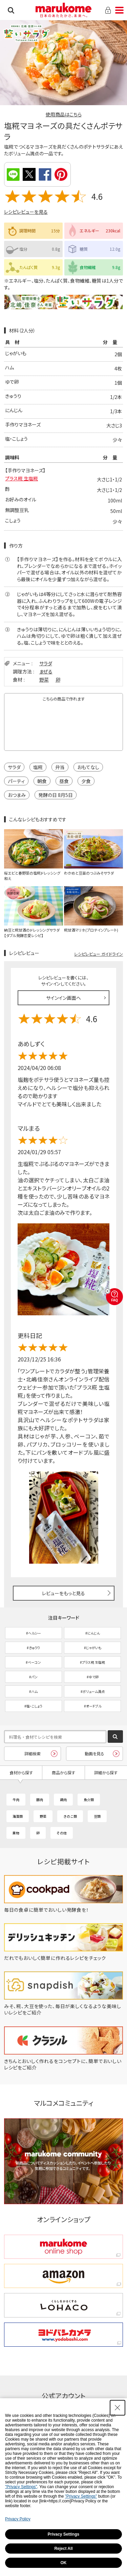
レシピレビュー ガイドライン (98, 954)
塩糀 (38, 767)
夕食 (86, 781)
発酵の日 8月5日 (55, 794)
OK (64, 2562)
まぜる (45, 671)
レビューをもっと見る (63, 1593)
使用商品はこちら (64, 114)
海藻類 (18, 1816)
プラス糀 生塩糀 (21, 478)
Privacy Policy (17, 2519)
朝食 (42, 781)
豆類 (97, 1816)
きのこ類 (70, 1816)
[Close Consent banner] (117, 2407)
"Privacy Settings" (21, 2486)
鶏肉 (63, 1799)
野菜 (44, 679)
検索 (11, 10)
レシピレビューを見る (26, 211)
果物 (16, 1832)
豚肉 (39, 1799)
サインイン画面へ (63, 997)
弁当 (60, 767)
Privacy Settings (63, 2534)
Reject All (63, 2548)
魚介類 (89, 1799)
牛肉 (16, 1799)
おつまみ (17, 794)
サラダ (45, 663)
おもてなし (88, 767)
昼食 (64, 781)
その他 (62, 1832)
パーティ (16, 781)
